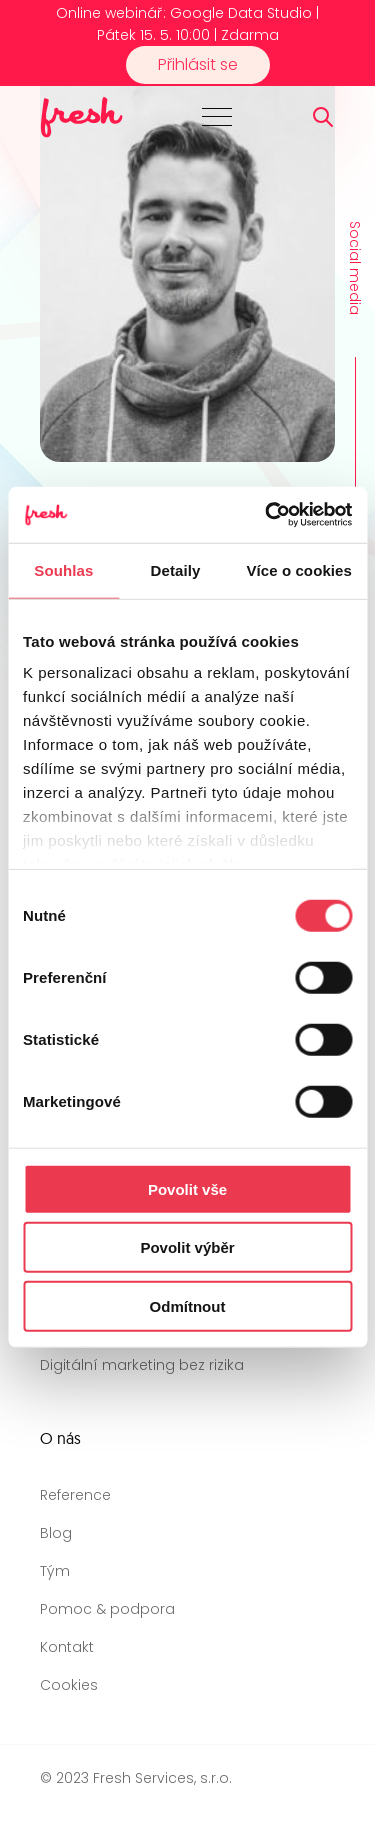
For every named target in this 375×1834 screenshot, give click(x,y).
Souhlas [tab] (63, 569)
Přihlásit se (198, 64)
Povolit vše (187, 1188)
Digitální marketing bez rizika (142, 1365)
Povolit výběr (187, 1247)
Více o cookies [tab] (299, 569)
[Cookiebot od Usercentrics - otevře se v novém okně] (267, 515)
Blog (56, 1533)
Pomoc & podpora (107, 1609)
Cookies (69, 1685)
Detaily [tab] (176, 569)
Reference (75, 1495)
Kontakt (67, 1647)
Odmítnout (188, 1305)
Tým (55, 1571)
